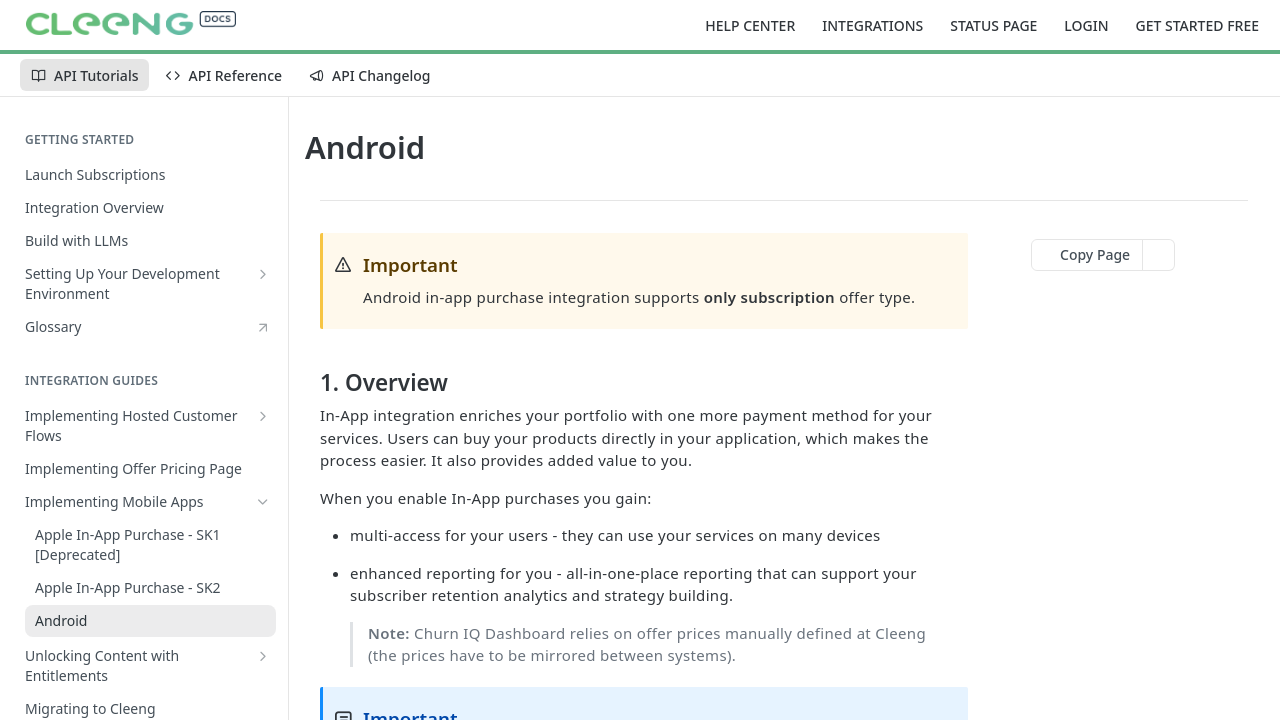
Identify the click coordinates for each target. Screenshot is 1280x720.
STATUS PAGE (993, 25)
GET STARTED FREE (1197, 25)
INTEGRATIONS (872, 25)
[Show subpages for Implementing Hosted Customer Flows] (263, 416)
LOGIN (1086, 25)
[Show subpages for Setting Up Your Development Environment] (263, 274)
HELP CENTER (750, 25)
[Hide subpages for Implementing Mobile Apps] (263, 502)
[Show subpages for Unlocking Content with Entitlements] (263, 656)
